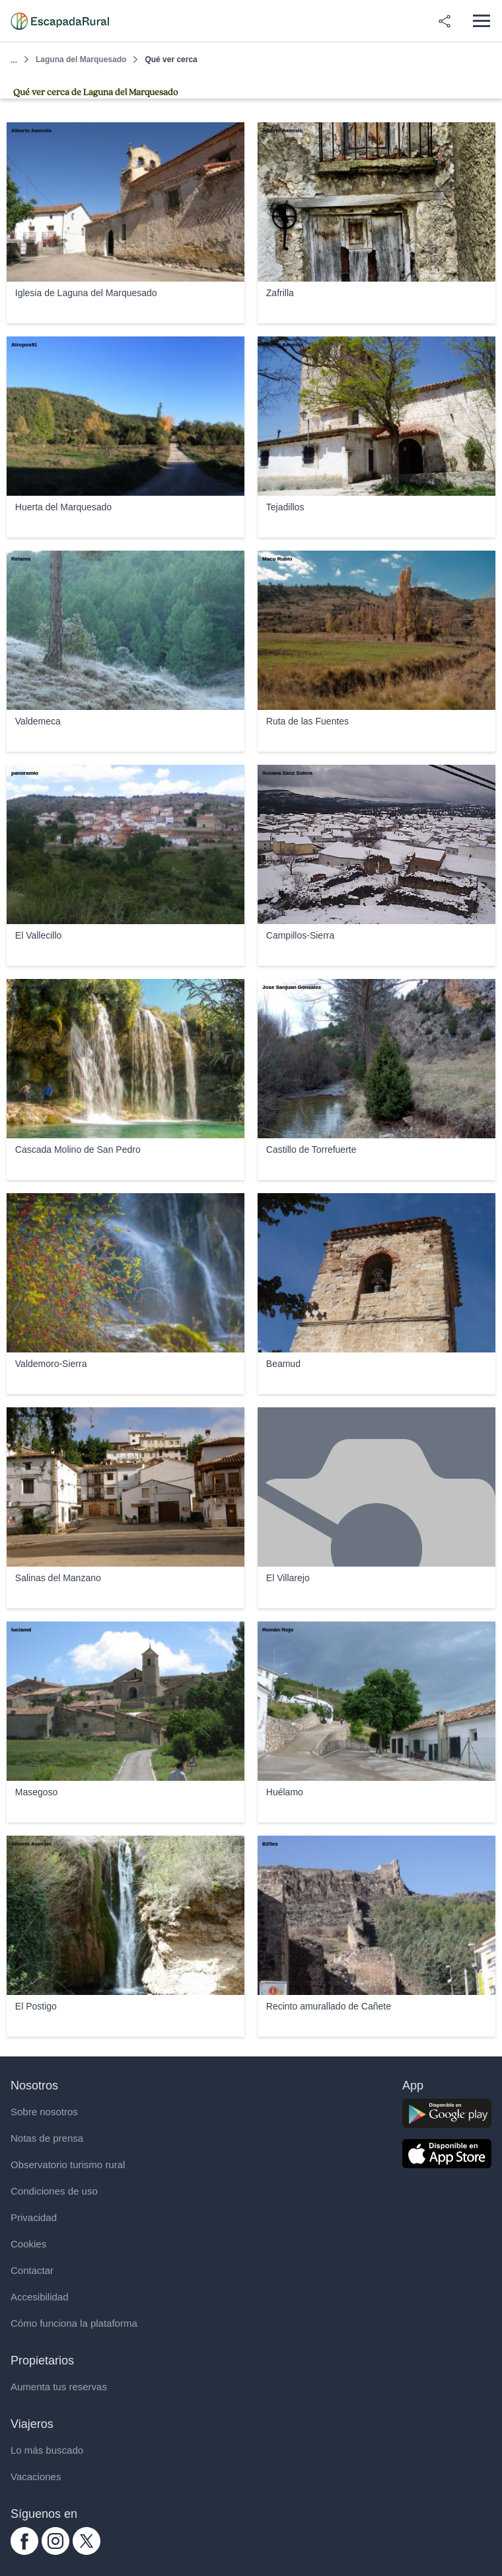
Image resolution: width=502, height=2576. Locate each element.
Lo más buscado (47, 2450)
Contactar (32, 2270)
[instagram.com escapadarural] (55, 2551)
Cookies (28, 2243)
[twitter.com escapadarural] (86, 2551)
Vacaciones (36, 2476)
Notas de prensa (47, 2138)
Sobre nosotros (44, 2111)
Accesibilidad (40, 2296)
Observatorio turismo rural (68, 2164)
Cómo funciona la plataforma (74, 2323)
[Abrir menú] (481, 21)
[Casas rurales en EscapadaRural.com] (60, 21)
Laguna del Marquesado (81, 59)
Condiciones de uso (54, 2191)
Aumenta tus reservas (59, 2386)
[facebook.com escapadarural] (24, 2551)
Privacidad (34, 2217)
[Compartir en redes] (444, 21)
